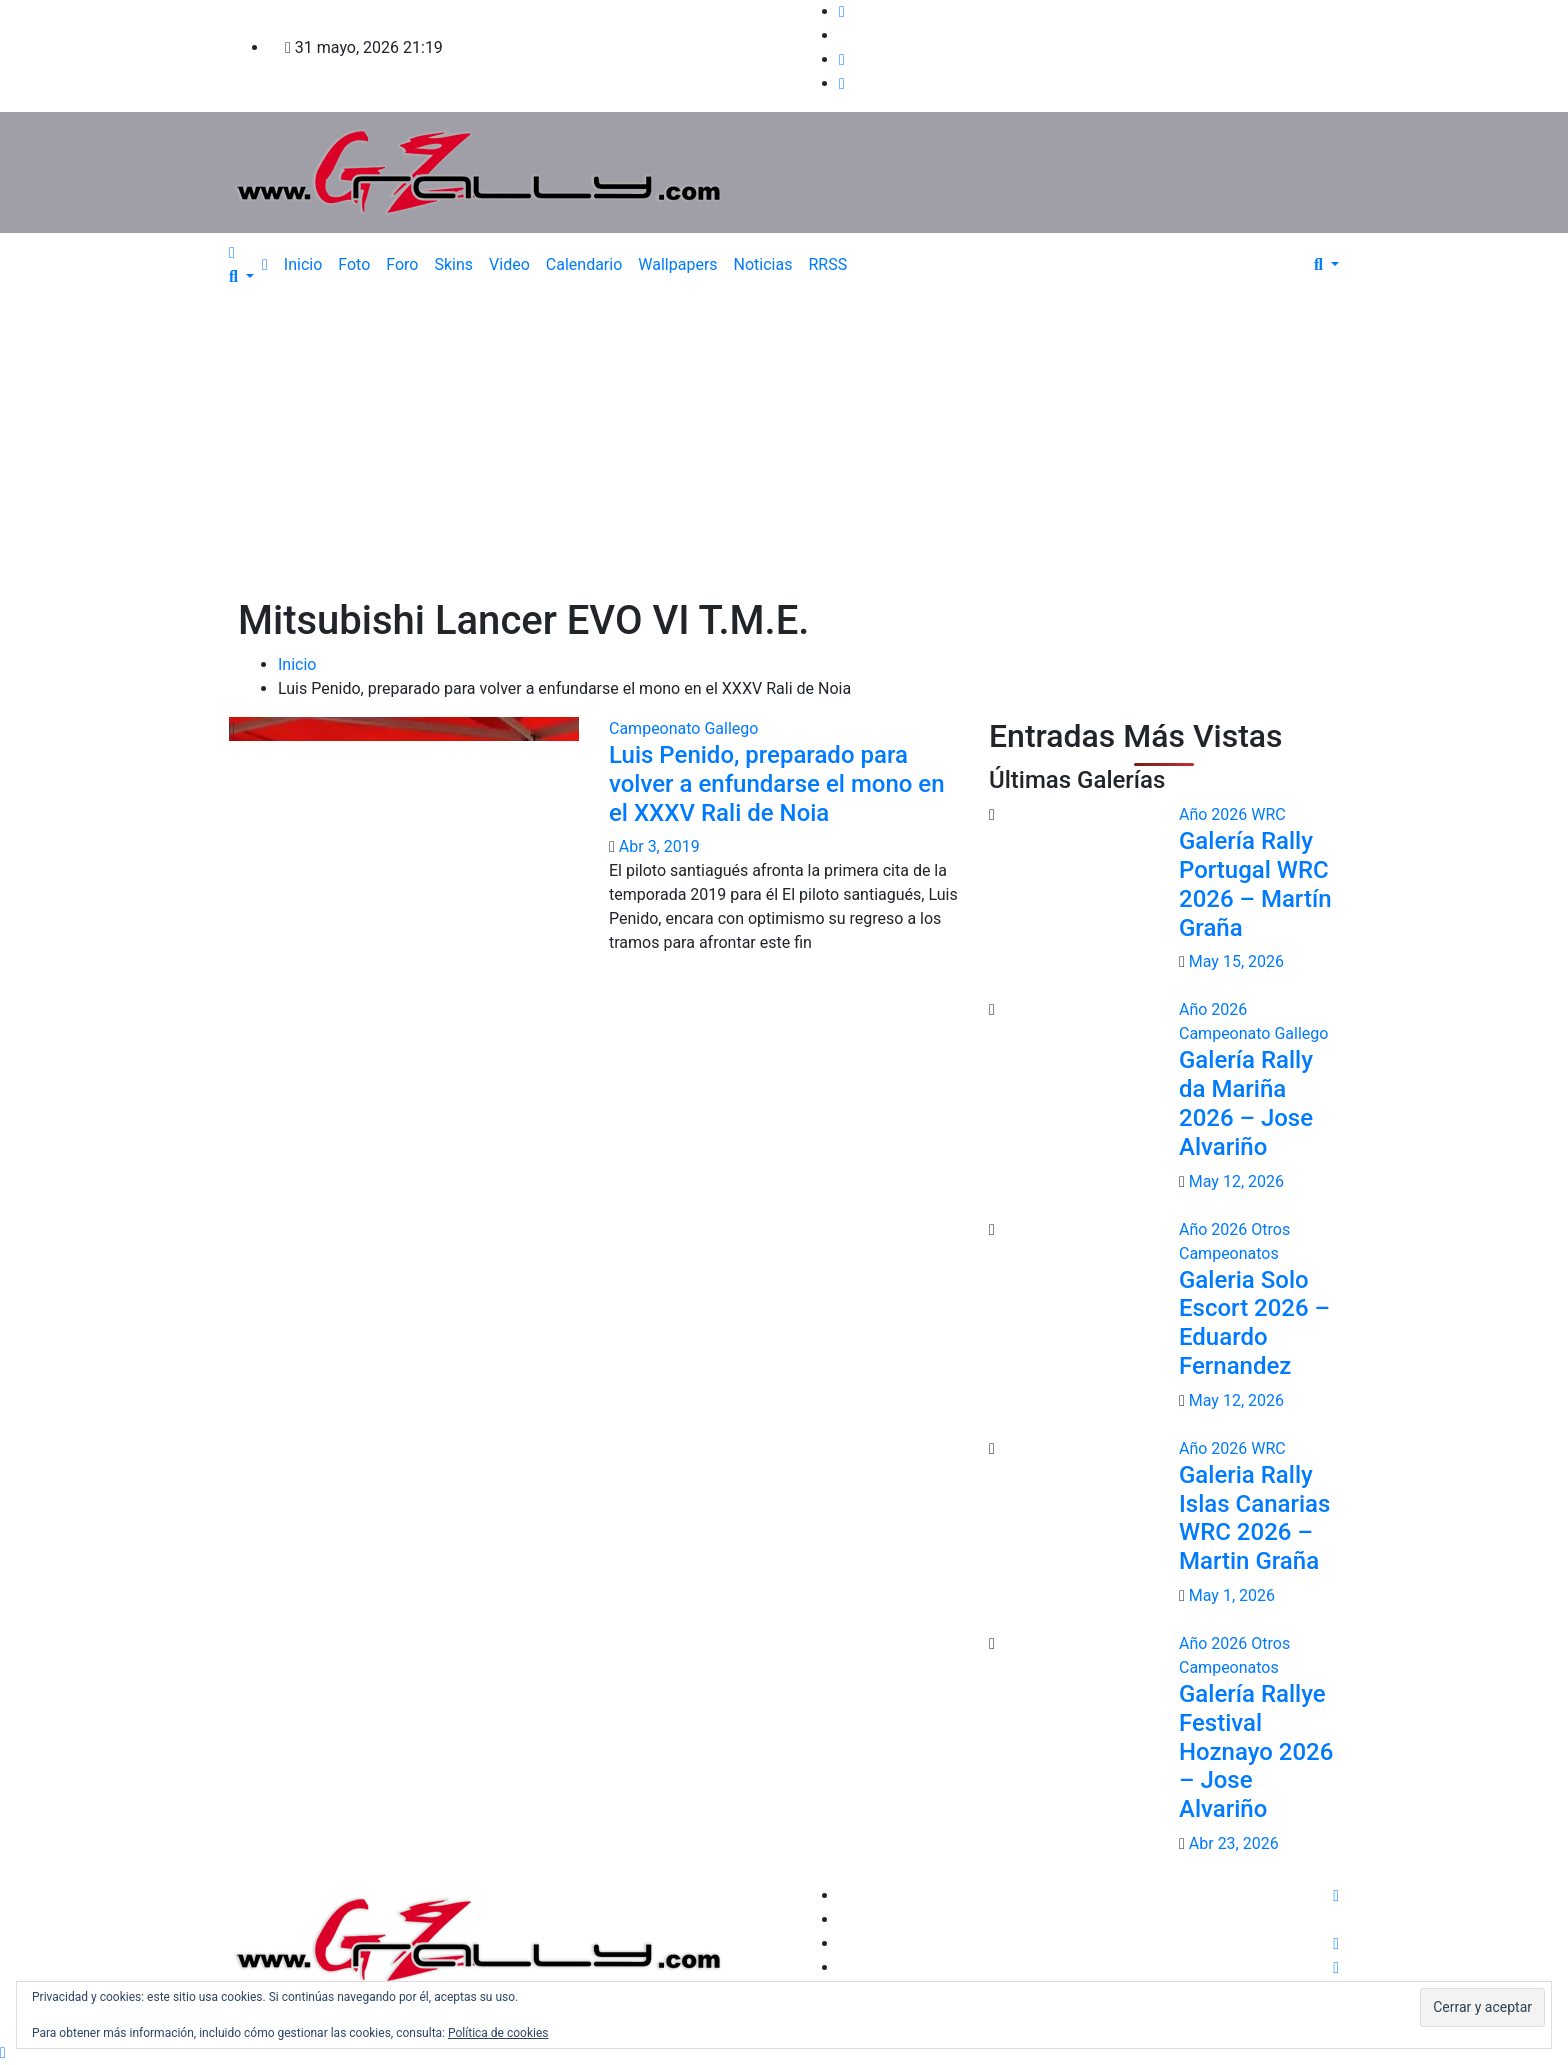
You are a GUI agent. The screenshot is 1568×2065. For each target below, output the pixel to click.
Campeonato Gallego (683, 728)
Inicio (303, 264)
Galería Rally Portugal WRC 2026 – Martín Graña (1255, 884)
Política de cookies (498, 2033)
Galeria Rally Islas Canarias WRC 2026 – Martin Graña (1254, 1518)
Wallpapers (677, 264)
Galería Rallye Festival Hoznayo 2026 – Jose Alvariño (1256, 1751)
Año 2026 (1215, 814)
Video (509, 264)
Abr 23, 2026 (1234, 1843)
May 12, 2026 (1236, 1181)
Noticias (763, 264)
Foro (402, 264)
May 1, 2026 (1232, 1595)
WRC (1268, 814)
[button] (241, 276)
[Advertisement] (784, 447)
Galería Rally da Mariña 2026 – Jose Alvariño (1246, 1103)
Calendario (584, 264)
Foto (354, 264)
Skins (453, 264)
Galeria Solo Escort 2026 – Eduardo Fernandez (1254, 1323)
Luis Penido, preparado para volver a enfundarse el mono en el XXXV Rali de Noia (777, 784)
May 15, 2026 (1236, 961)
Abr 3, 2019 (659, 846)
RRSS (827, 264)
